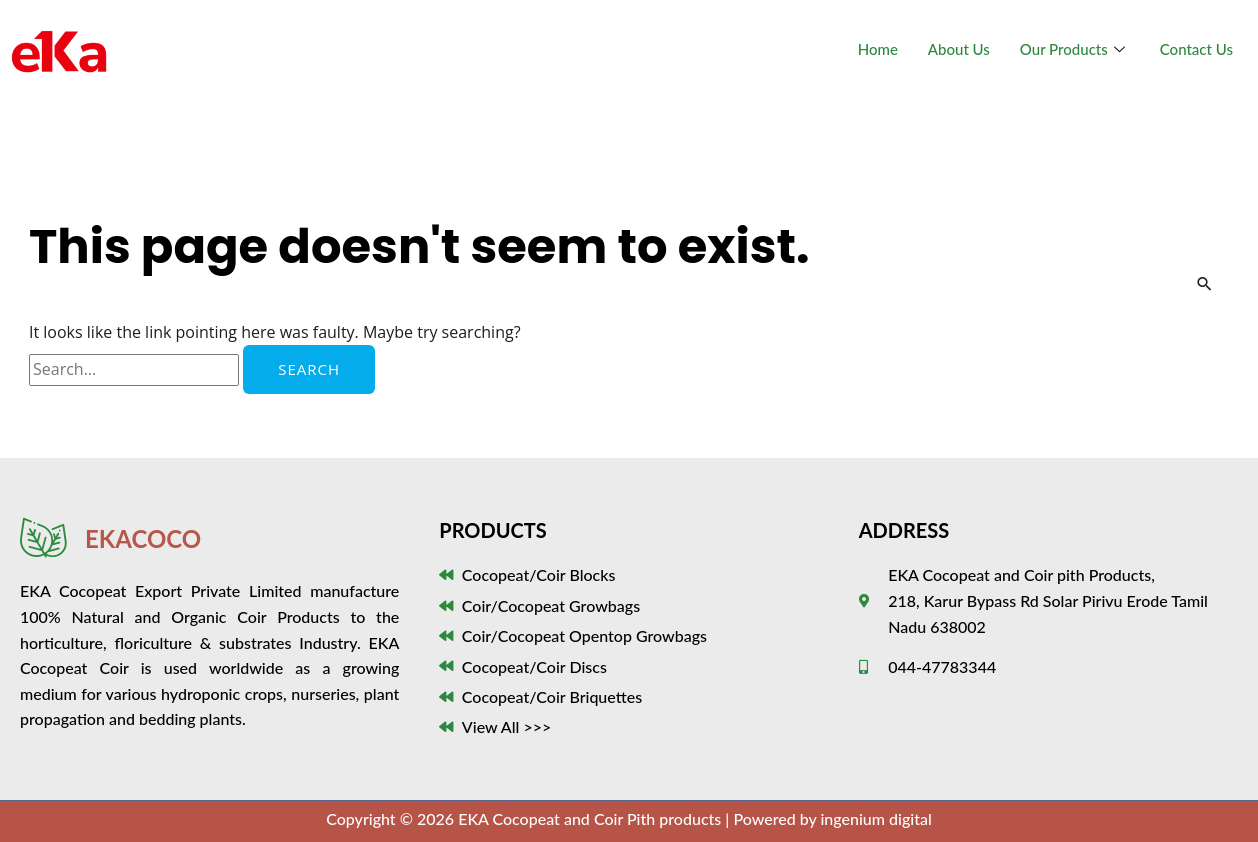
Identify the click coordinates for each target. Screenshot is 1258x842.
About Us (959, 49)
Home (878, 49)
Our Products (1075, 49)
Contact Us (1196, 49)
